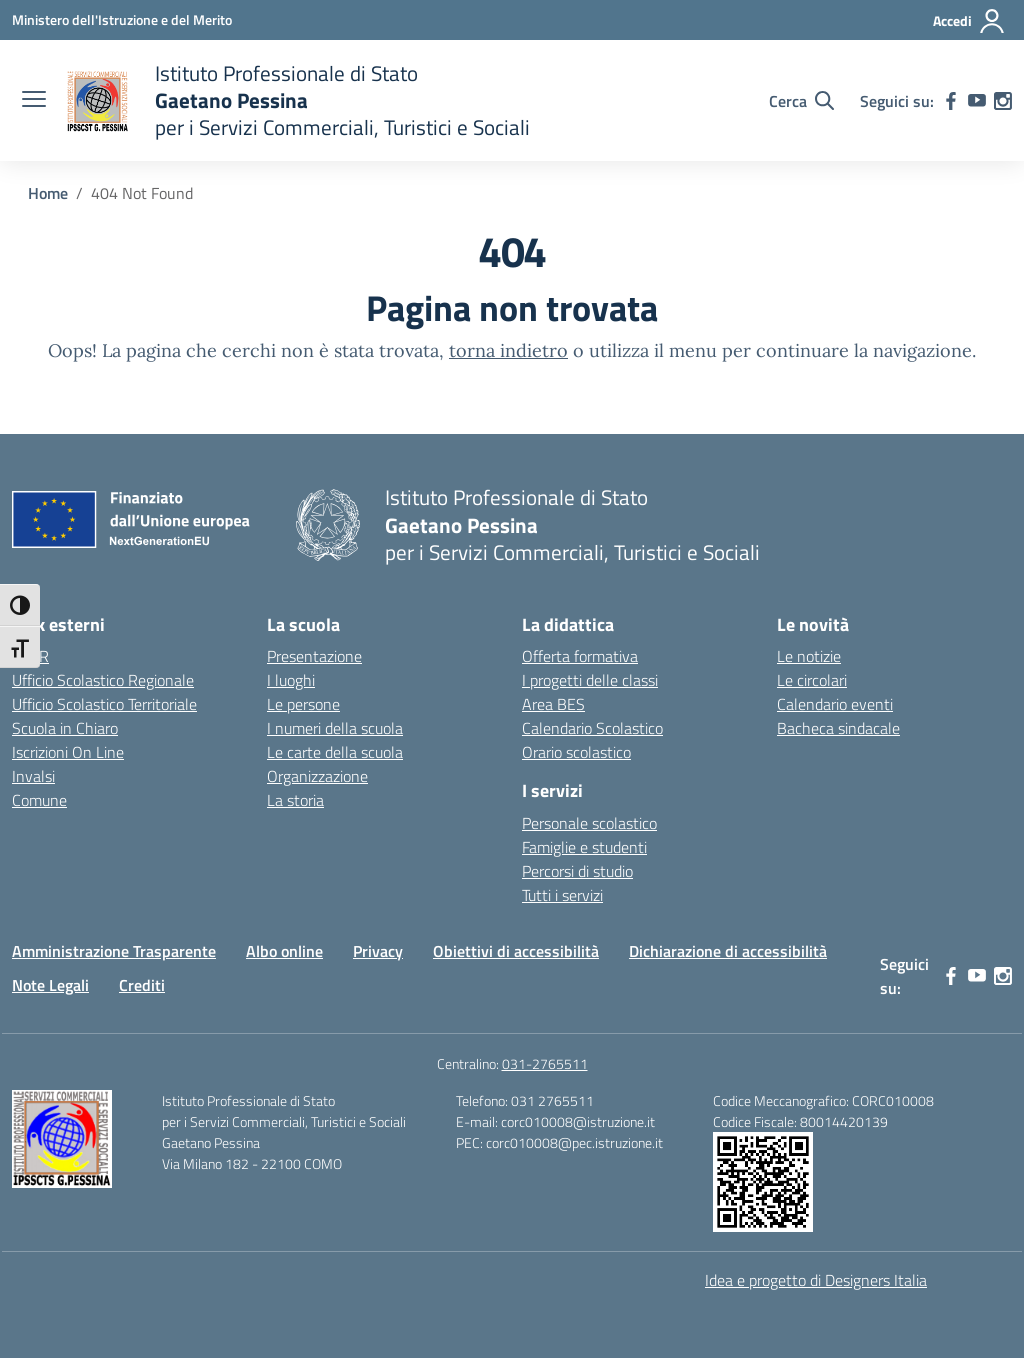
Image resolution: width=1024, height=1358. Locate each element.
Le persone (303, 704)
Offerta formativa (580, 656)
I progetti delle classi (590, 680)
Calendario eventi (835, 704)
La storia (295, 800)
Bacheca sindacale (838, 728)
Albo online (284, 951)
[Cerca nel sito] (801, 101)
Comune (39, 800)
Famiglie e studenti (584, 847)
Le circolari (812, 680)
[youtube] (977, 101)
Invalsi (33, 776)
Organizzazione (317, 776)
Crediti (142, 985)
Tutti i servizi (562, 895)
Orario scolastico (576, 752)
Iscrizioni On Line (68, 752)
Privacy (378, 951)
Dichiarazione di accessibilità (728, 951)
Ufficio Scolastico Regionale (103, 680)
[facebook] (951, 101)
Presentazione (314, 656)
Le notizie (809, 656)
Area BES (553, 704)
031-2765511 (545, 1063)
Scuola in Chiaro (65, 728)
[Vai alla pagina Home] (48, 193)
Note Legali (50, 985)
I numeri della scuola (335, 728)
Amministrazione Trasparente (114, 951)
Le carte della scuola (335, 752)
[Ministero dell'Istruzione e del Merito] (122, 19)
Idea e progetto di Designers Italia (816, 1280)
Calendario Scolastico (592, 728)
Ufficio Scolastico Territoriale (104, 704)
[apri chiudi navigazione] (34, 101)
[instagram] (1003, 101)
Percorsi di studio (577, 871)
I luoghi (291, 680)
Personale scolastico (589, 823)
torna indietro (508, 350)
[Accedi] (969, 21)
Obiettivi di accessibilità (516, 951)
